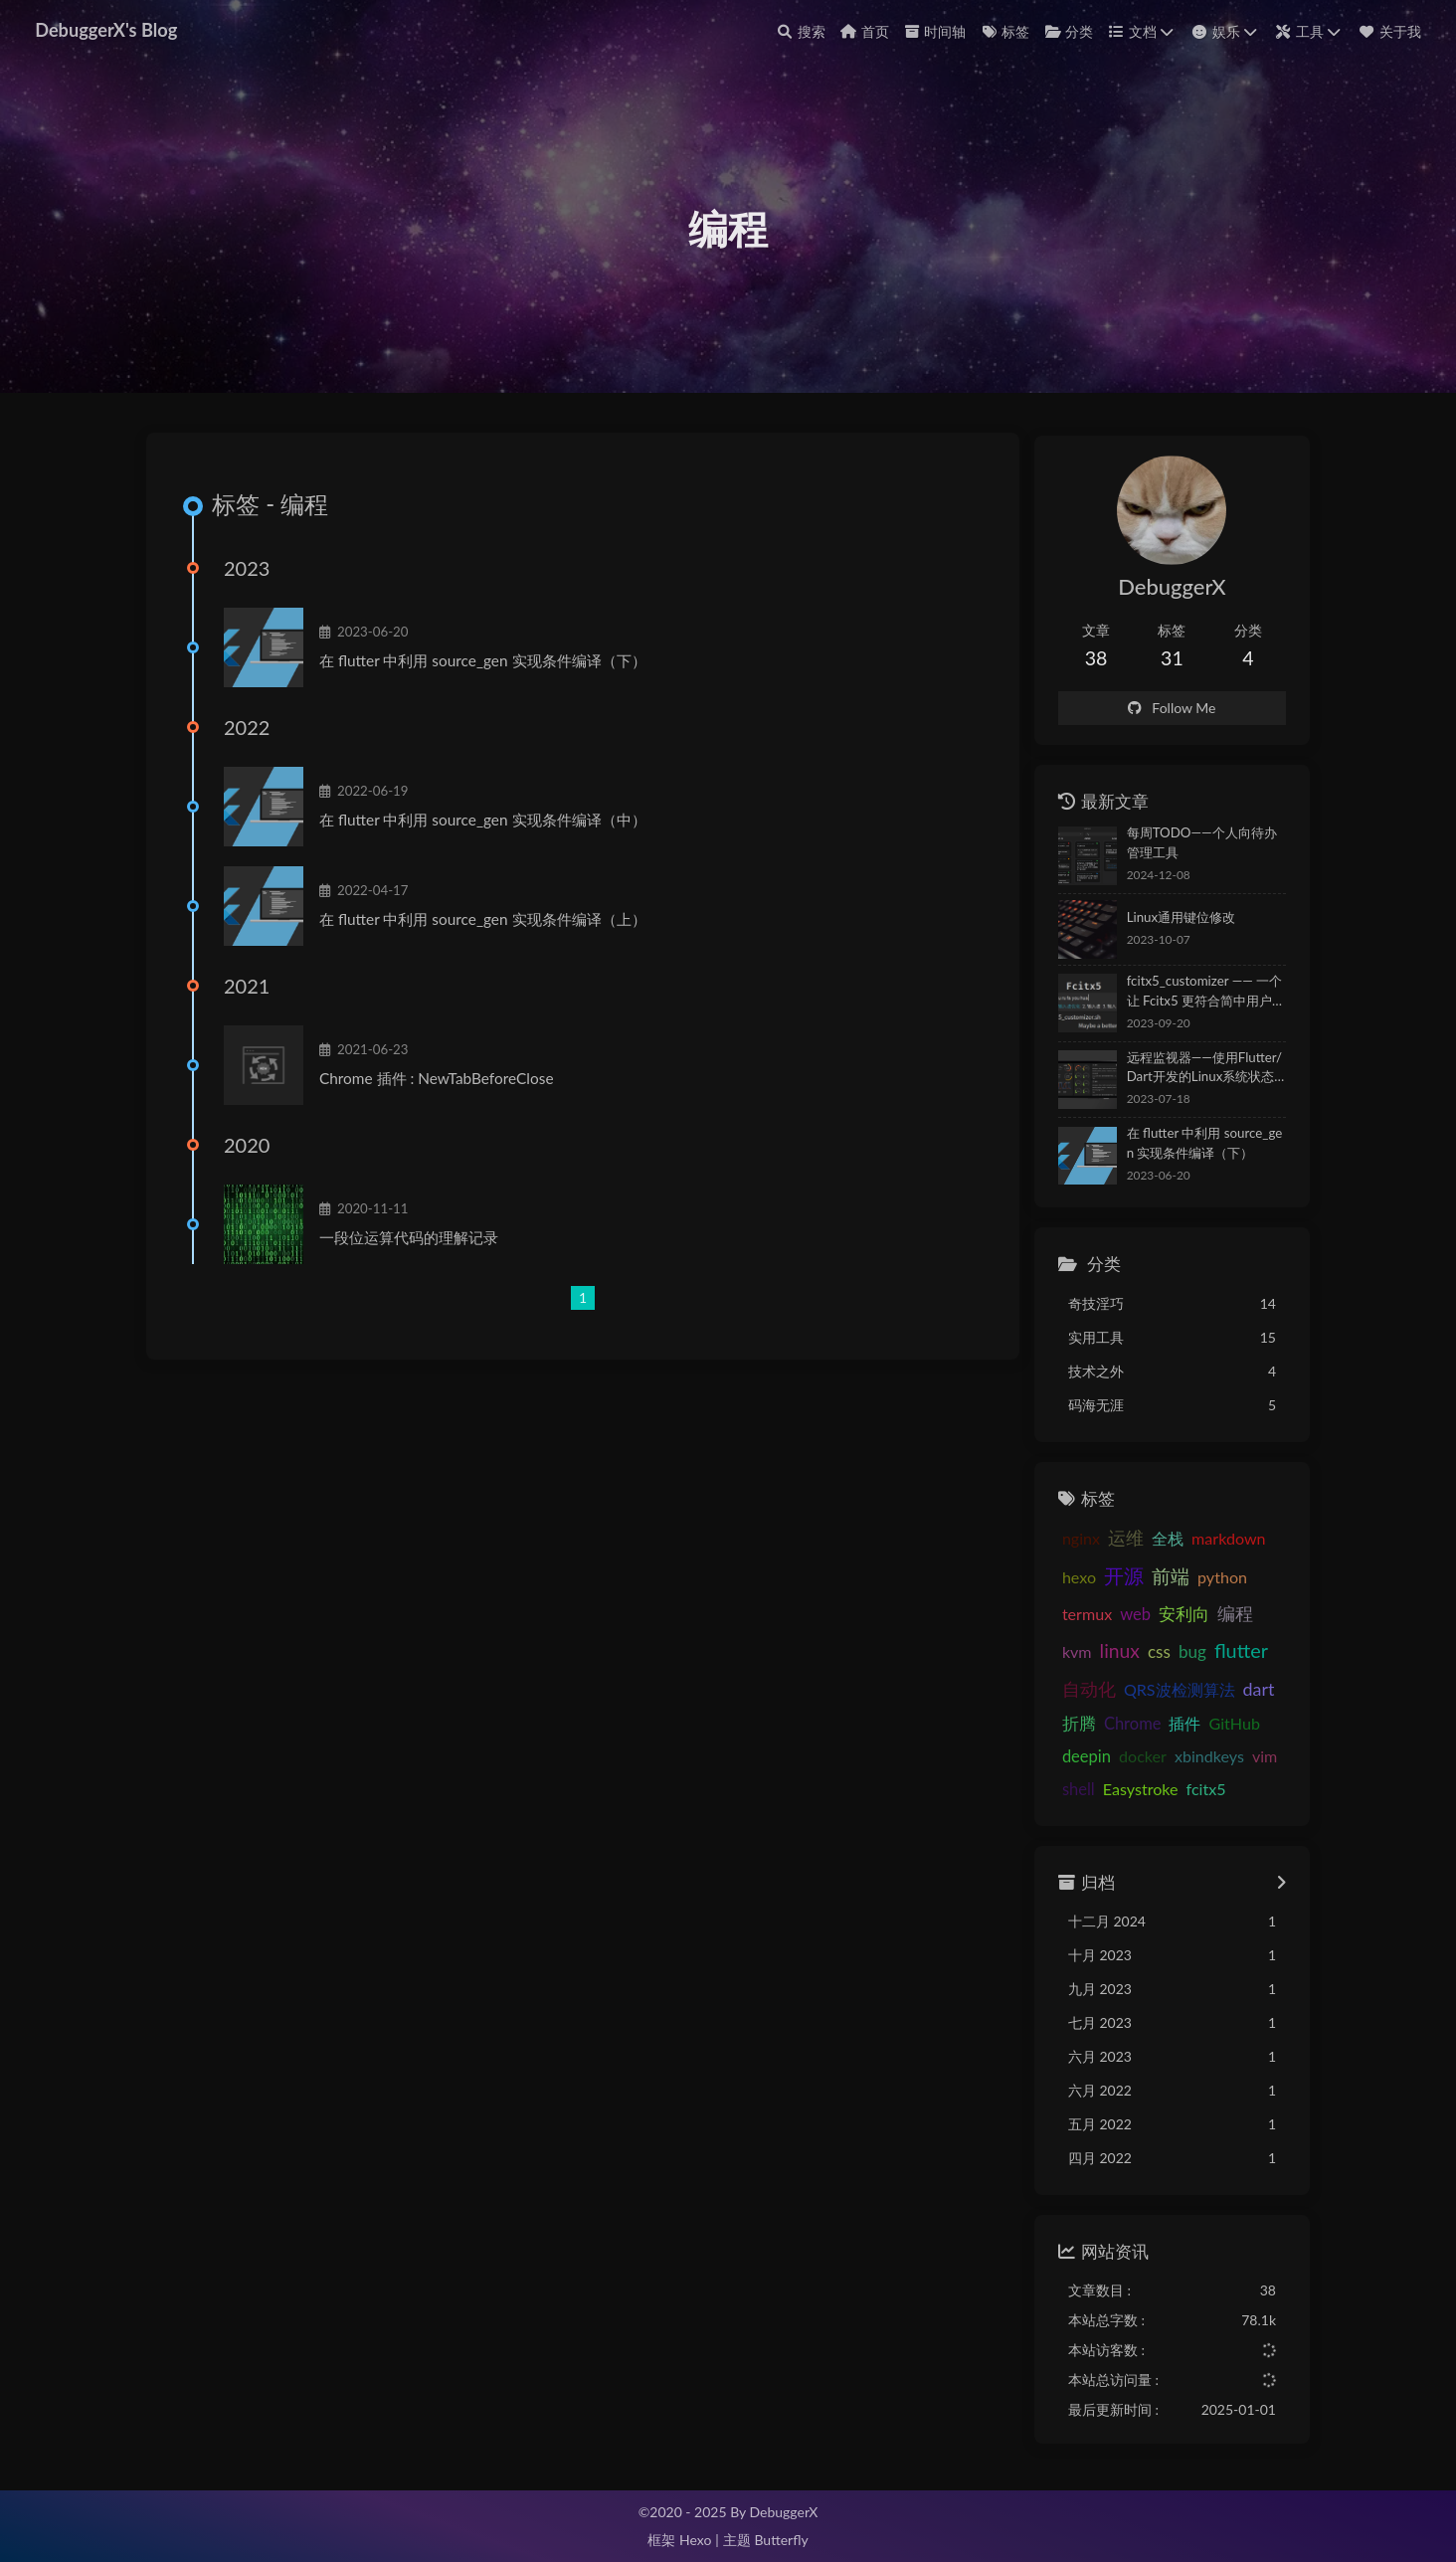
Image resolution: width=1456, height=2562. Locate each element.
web (1123, 1616)
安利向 (1172, 1615)
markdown (1217, 1540)
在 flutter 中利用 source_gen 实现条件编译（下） (486, 667)
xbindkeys (1141, 1756)
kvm (1264, 1615)
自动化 (1253, 1653)
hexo (1067, 1578)
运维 (1114, 1540)
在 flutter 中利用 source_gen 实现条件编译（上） (486, 926)
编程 (1223, 1615)
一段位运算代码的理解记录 (412, 1244)
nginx (1069, 1540)
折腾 (1225, 1691)
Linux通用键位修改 (1169, 919)
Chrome (1079, 1724)
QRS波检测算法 (1106, 1690)
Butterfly (781, 2539)
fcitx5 (1154, 1789)
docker (1074, 1756)
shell (1232, 1757)
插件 (1131, 1723)
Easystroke (1088, 1789)
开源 (1112, 1577)
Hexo (695, 2539)
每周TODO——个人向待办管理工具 (1196, 844)
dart (1185, 1690)
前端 (1159, 1577)
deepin (1238, 1724)
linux (1070, 1652)
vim (1195, 1756)
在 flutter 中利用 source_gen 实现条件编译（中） (486, 826)
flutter (1191, 1652)
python (1210, 1578)
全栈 (1156, 1540)
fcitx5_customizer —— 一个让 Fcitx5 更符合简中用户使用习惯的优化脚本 (1199, 994)
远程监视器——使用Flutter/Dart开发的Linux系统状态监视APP (1198, 1070)
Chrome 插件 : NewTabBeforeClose (440, 1085)
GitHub (1180, 1723)
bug (1143, 1653)
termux (1075, 1615)
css (1109, 1653)
